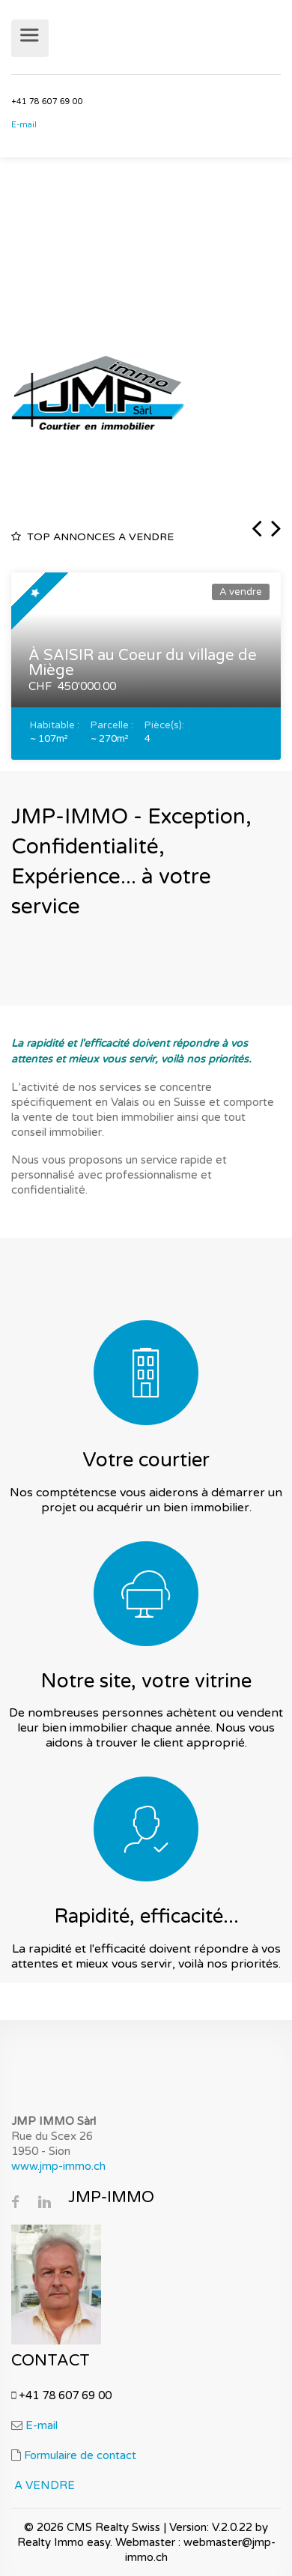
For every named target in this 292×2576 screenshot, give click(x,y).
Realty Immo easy (63, 2542)
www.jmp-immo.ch (58, 2166)
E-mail (26, 125)
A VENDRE (44, 2485)
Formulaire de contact (80, 2455)
